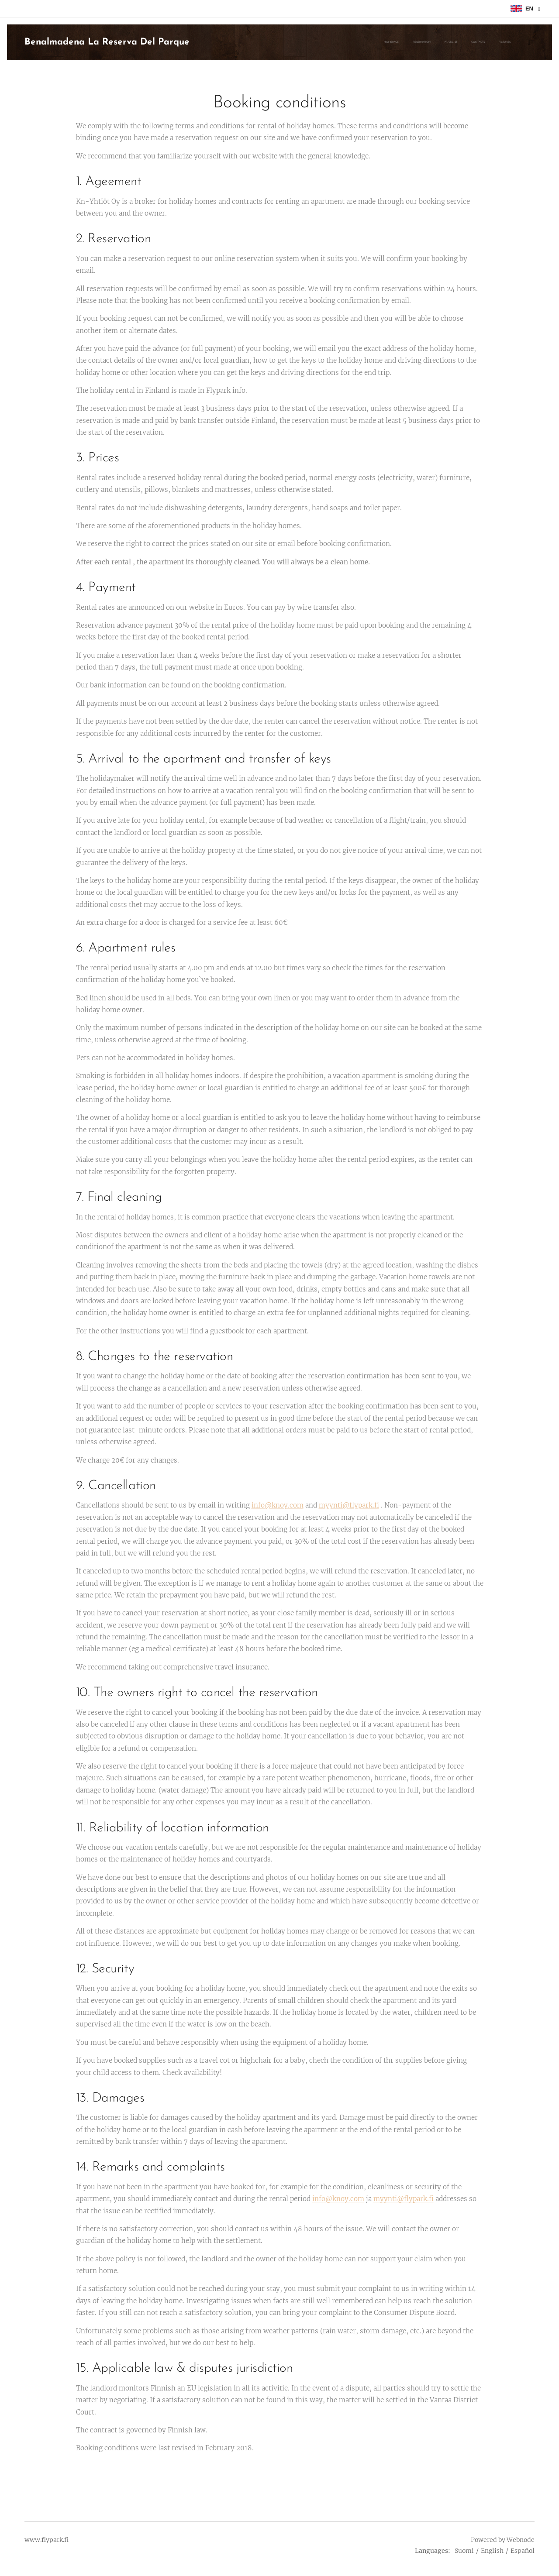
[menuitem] (397, 42)
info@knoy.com (278, 1505)
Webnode (521, 2540)
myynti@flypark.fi (349, 1505)
